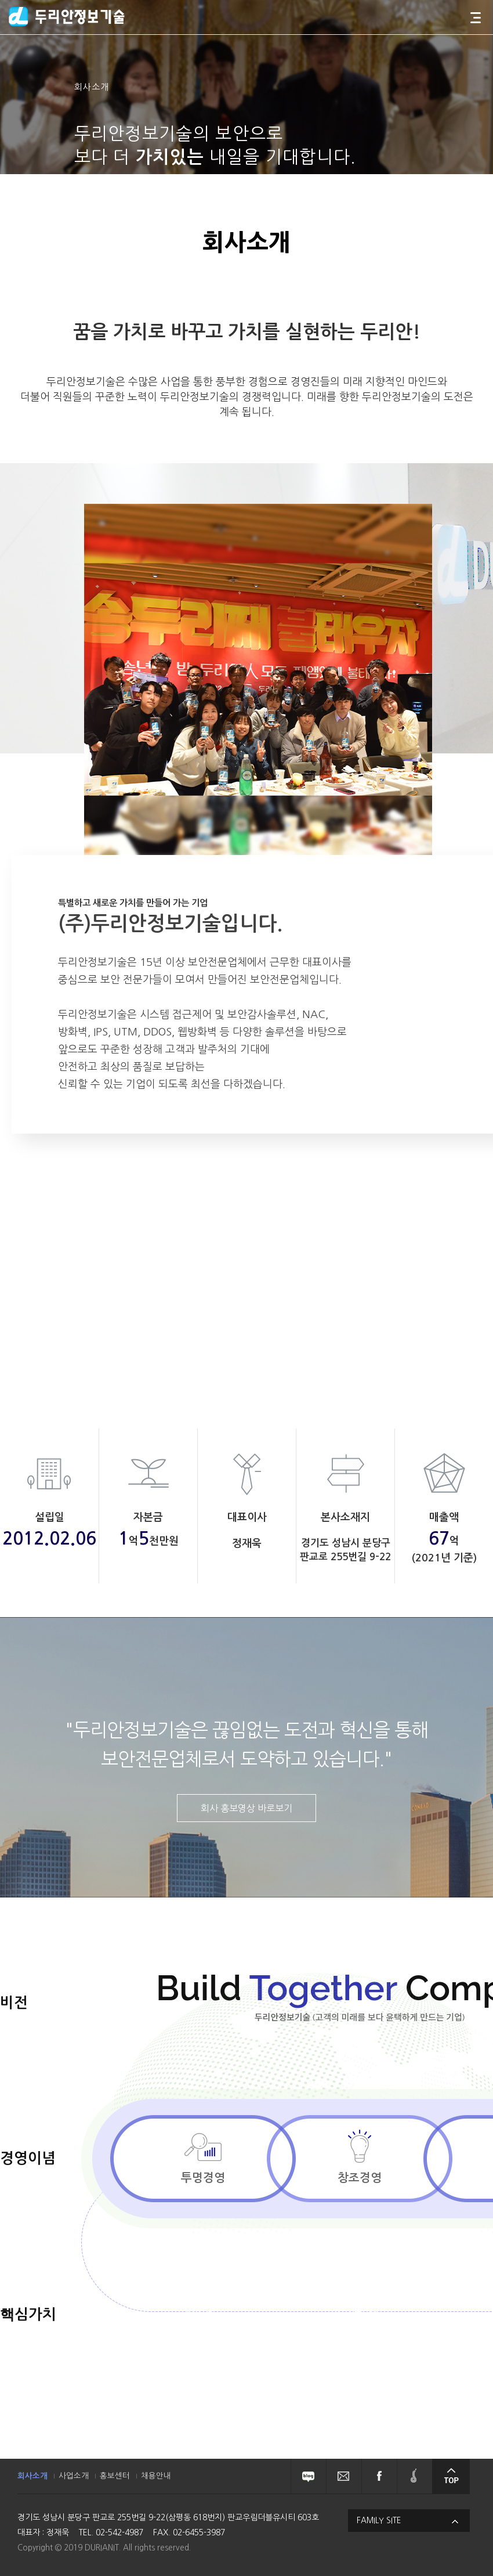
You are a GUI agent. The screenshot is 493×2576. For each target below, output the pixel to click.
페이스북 (379, 2476)
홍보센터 (115, 2476)
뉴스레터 (343, 2476)
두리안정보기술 (67, 17)
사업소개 (74, 2476)
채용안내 (156, 2476)
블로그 (308, 2476)
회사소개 (32, 2476)
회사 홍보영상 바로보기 (246, 1808)
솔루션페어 (414, 2476)
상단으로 (451, 2476)
